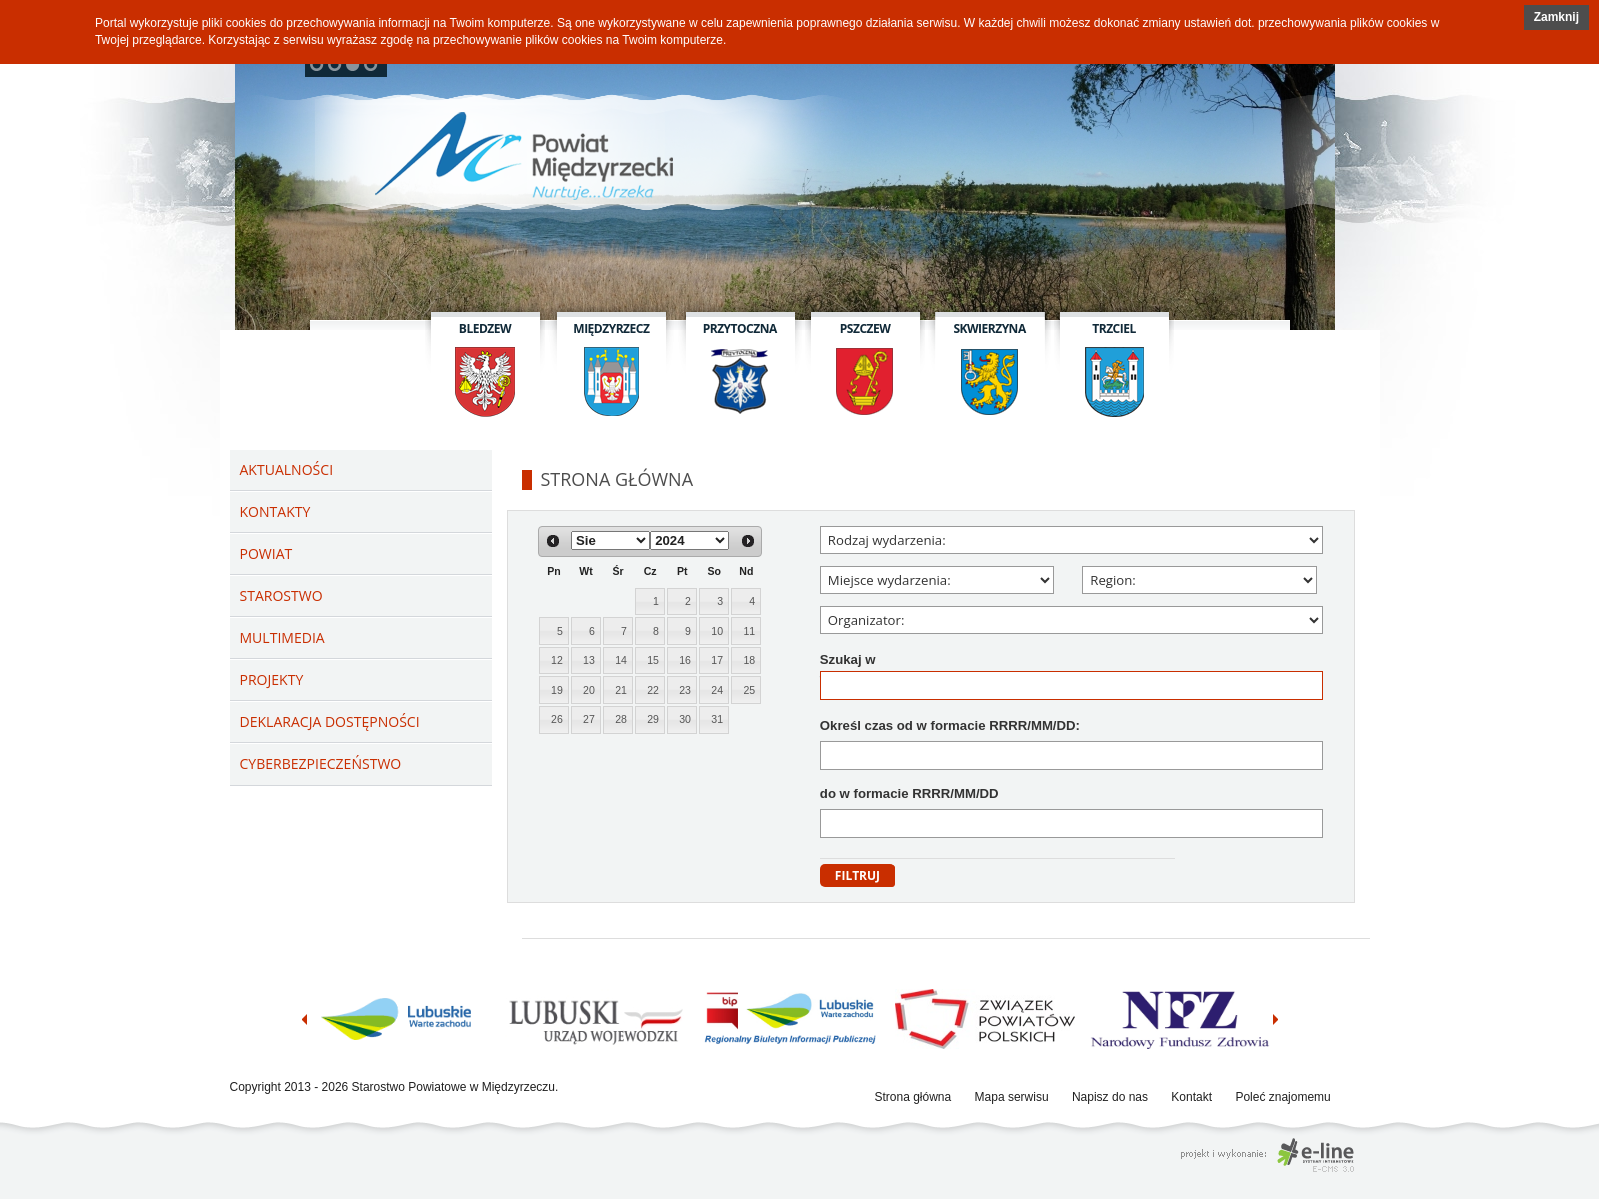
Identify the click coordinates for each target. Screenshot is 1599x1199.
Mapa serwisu (1012, 1097)
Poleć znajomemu (1282, 1097)
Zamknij (1556, 17)
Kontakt (1191, 1097)
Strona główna (913, 1097)
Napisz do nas (1110, 1097)
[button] (1556, 17)
